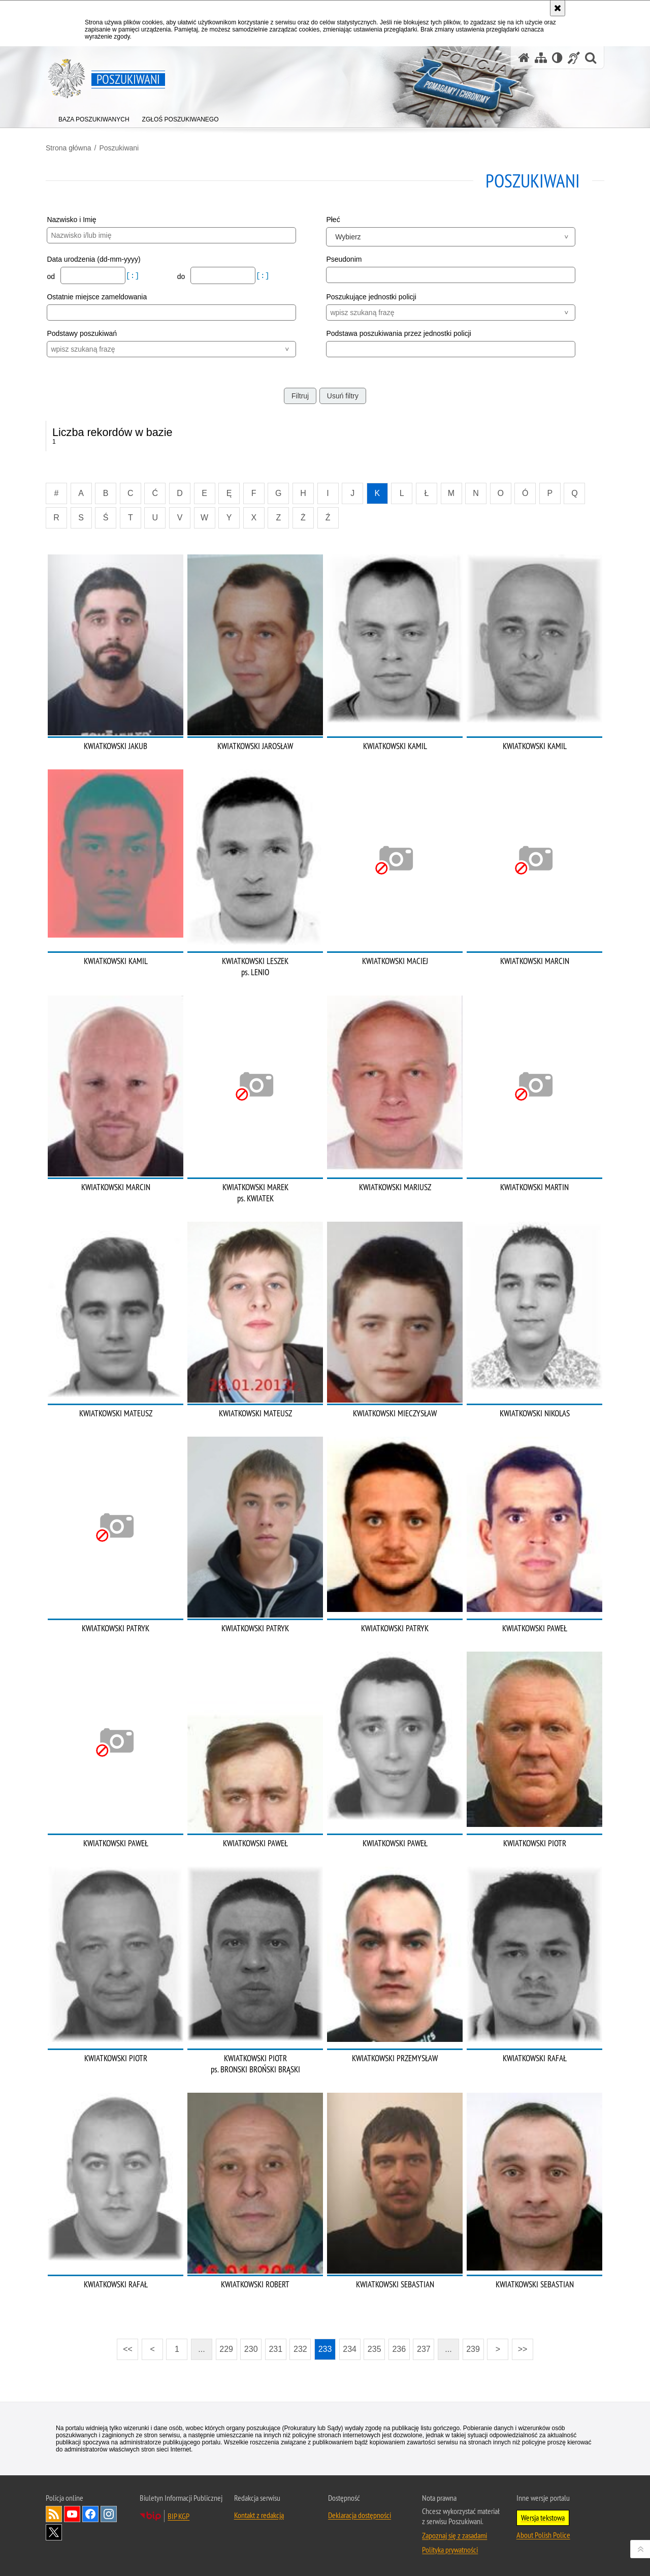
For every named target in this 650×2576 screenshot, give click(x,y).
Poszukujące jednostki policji (371, 297)
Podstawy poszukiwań (82, 333)
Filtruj (300, 396)
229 (226, 2349)
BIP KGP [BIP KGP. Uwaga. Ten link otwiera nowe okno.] (178, 2516)
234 (349, 2349)
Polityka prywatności (450, 2549)
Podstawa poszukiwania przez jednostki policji (398, 333)
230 (251, 2349)
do (182, 276)
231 (275, 2349)
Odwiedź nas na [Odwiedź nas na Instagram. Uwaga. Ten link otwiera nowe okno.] (109, 2514)
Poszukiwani (119, 148)
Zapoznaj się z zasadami (454, 2535)
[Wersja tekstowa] (557, 57)
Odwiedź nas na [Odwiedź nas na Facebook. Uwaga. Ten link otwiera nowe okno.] (90, 2514)
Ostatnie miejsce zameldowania (97, 297)
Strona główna (68, 148)
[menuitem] (94, 117)
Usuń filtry (343, 396)
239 (473, 2349)
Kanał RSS (54, 2514)
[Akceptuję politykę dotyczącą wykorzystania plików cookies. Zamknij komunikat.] (557, 8)
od (51, 276)
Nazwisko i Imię (71, 219)
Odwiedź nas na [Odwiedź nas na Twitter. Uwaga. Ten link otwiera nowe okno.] (54, 2532)
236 (399, 2349)
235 (374, 2349)
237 (424, 2349)
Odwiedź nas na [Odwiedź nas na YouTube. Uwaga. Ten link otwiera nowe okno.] (72, 2514)
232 (300, 2349)
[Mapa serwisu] (541, 57)
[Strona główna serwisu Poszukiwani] (524, 57)
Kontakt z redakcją (259, 2515)
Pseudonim (344, 259)
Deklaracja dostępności (359, 2515)
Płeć (333, 219)
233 (325, 2349)
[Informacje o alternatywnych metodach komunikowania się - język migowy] (574, 57)
